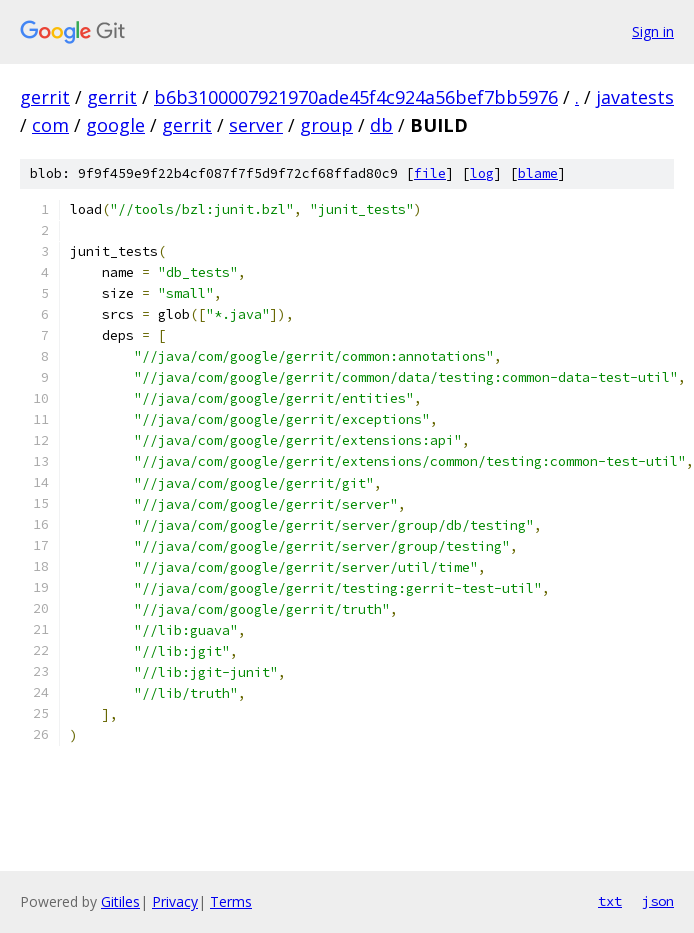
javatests (635, 97)
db (381, 125)
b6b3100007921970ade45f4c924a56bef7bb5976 (356, 97)
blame (538, 173)
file (430, 173)
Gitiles (120, 901)
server (256, 125)
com (50, 125)
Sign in (653, 31)
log (482, 173)
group (326, 125)
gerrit (45, 97)
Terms (231, 901)
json (658, 901)
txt (610, 901)
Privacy (175, 901)
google (115, 125)
